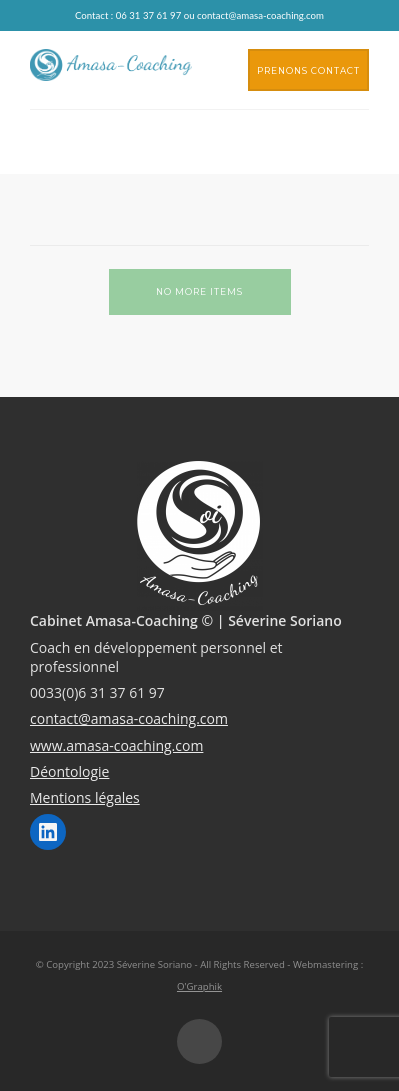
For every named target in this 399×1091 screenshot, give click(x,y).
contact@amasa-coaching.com (129, 718)
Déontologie (69, 771)
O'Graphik (199, 986)
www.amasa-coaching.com (116, 745)
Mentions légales (85, 797)
